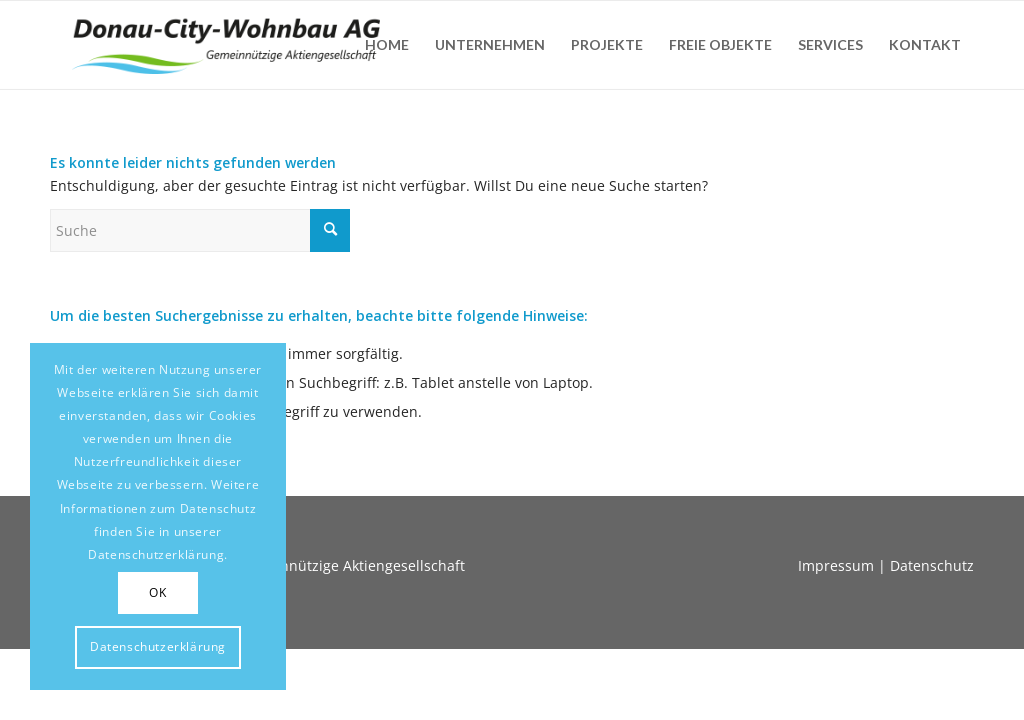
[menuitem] (387, 45)
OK (157, 592)
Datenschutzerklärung (158, 646)
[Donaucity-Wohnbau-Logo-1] (226, 45)
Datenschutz (932, 565)
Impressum (836, 565)
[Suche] (200, 230)
